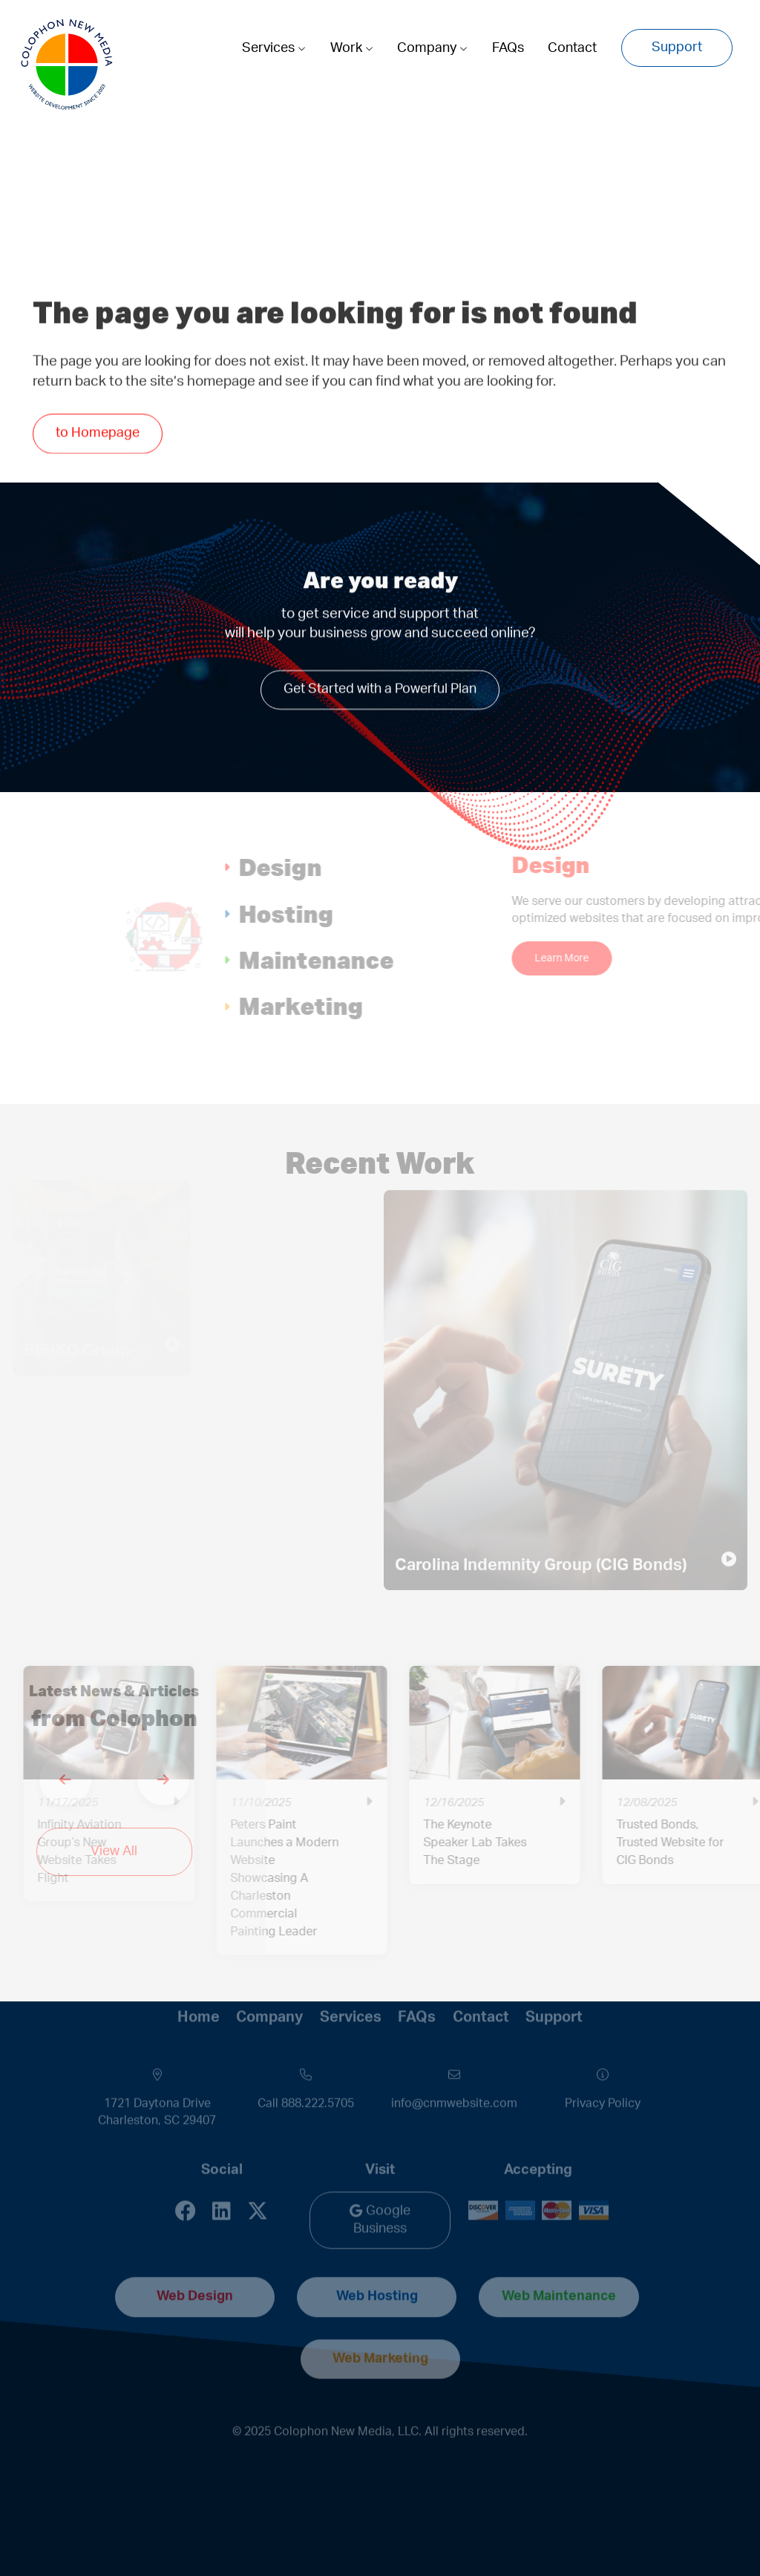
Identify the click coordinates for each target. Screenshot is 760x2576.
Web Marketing (380, 2328)
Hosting (339, 913)
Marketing (354, 1005)
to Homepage (98, 436)
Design (333, 866)
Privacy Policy (603, 2073)
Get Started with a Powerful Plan (380, 686)
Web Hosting (377, 2266)
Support (677, 47)
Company (432, 48)
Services (274, 48)
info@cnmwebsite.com (454, 2073)
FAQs (508, 48)
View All (92, 1851)
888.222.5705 (317, 2073)
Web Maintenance (559, 2266)
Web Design (195, 2266)
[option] (547, 1786)
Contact (572, 48)
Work (351, 48)
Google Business (380, 2189)
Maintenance (369, 959)
